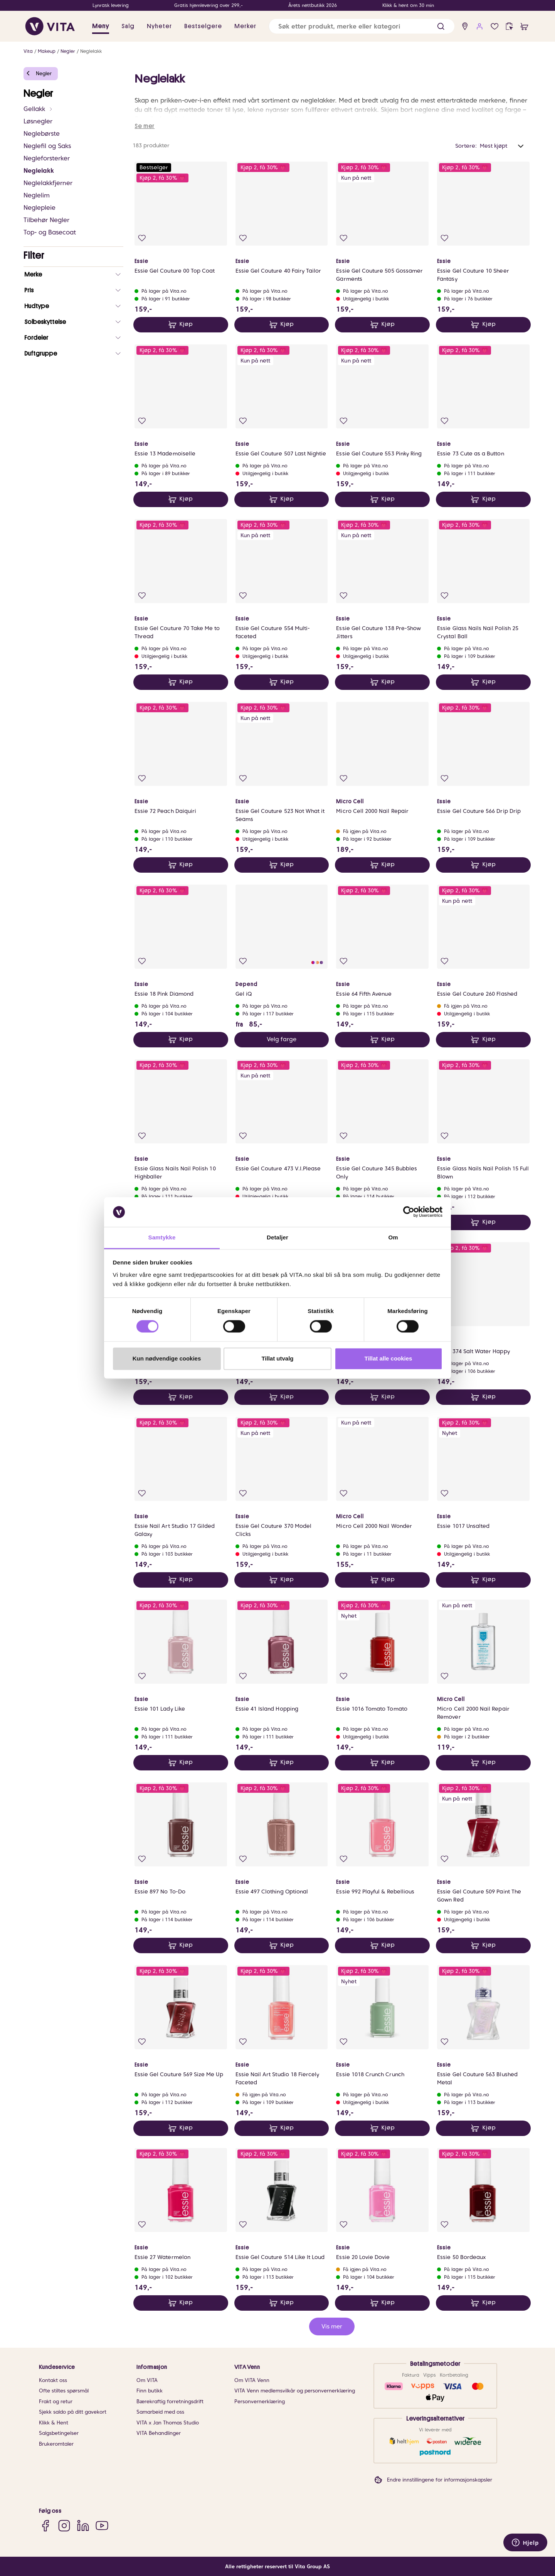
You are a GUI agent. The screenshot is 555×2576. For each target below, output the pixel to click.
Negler (68, 51)
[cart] (524, 26)
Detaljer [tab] (277, 1237)
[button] (441, 26)
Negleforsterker (47, 158)
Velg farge (281, 1039)
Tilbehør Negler (46, 220)
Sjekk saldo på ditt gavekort (72, 2412)
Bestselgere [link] (203, 26)
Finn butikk (149, 2391)
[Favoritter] (494, 26)
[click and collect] (509, 26)
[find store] (465, 26)
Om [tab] (393, 1237)
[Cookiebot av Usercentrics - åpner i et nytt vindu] (408, 1212)
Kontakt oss (53, 2380)
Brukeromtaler (56, 2444)
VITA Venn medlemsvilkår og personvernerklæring (294, 2391)
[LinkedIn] (83, 2525)
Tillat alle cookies (388, 1358)
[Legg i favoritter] (142, 238)
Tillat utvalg (277, 1358)
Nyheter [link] (159, 26)
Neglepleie (40, 207)
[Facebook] (45, 2525)
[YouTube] (102, 2525)
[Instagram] (64, 2525)
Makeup (47, 51)
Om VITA (147, 2380)
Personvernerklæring (259, 2401)
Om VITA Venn (251, 2380)
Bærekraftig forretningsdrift (170, 2401)
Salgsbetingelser (59, 2433)
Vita (28, 51)
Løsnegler (38, 121)
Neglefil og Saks (47, 146)
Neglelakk (91, 51)
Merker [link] (245, 26)
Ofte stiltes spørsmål (64, 2391)
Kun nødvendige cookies (167, 1358)
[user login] (479, 26)
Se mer (145, 126)
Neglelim (37, 195)
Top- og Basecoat (50, 232)
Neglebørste (42, 133)
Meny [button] (100, 26)
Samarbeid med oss (160, 2412)
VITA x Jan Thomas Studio (167, 2423)
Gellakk (38, 109)
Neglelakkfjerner (48, 183)
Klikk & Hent (53, 2423)
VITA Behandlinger (158, 2433)
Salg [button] (128, 26)
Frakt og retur (55, 2401)
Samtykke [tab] (162, 1237)
